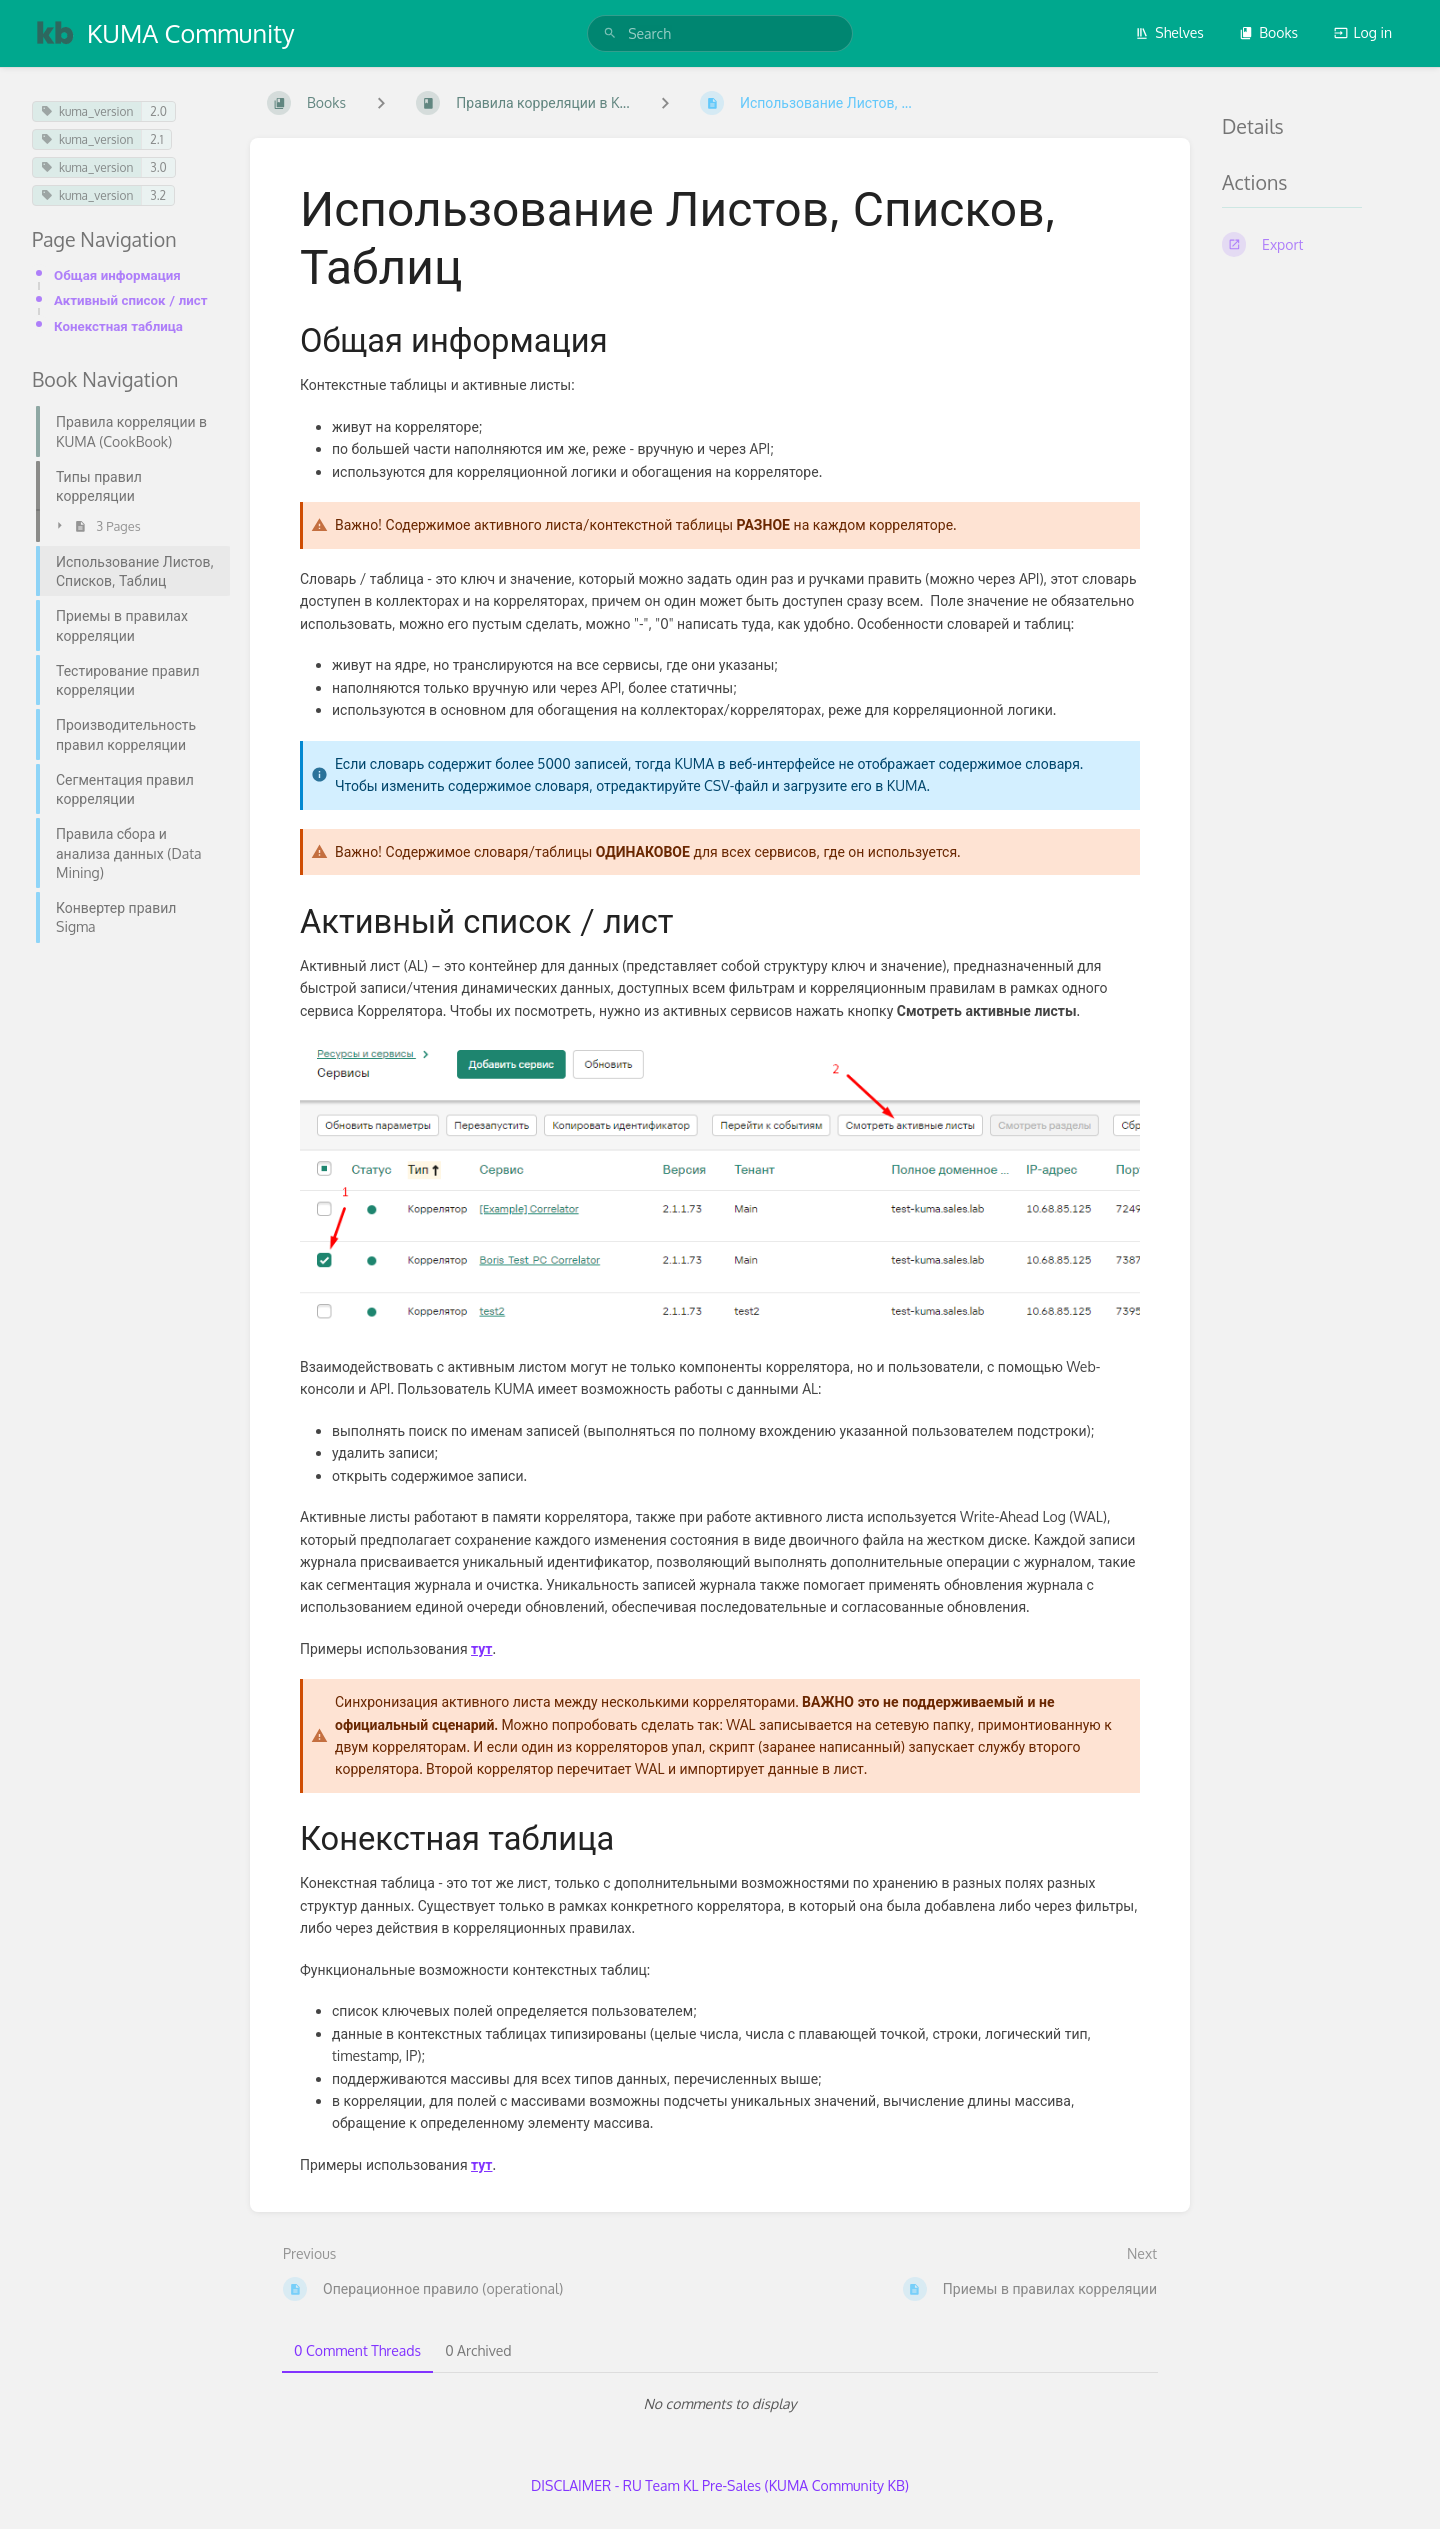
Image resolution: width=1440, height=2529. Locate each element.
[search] (720, 33)
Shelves (1169, 32)
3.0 (158, 167)
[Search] (610, 33)
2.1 (156, 139)
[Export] (1315, 244)
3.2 (158, 195)
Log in (1363, 32)
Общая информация (117, 274)
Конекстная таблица (118, 325)
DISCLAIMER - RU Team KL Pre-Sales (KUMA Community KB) (720, 2485)
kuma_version (87, 111)
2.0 (158, 111)
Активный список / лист (131, 299)
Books (1268, 32)
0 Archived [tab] (478, 2350)
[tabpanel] (720, 2404)
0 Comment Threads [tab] (357, 2350)
